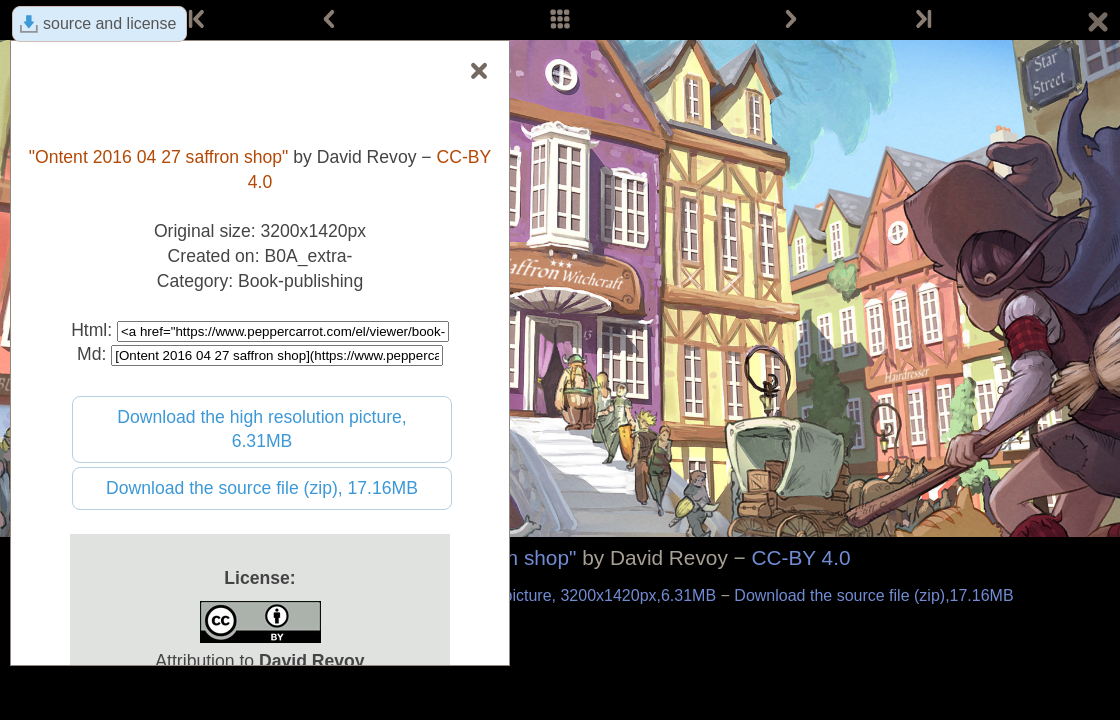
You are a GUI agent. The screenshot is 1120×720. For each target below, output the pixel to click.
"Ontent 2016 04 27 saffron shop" (159, 157)
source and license (109, 23)
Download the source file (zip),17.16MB (873, 595)
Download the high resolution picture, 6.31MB (262, 429)
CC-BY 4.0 (801, 557)
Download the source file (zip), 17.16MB (262, 488)
